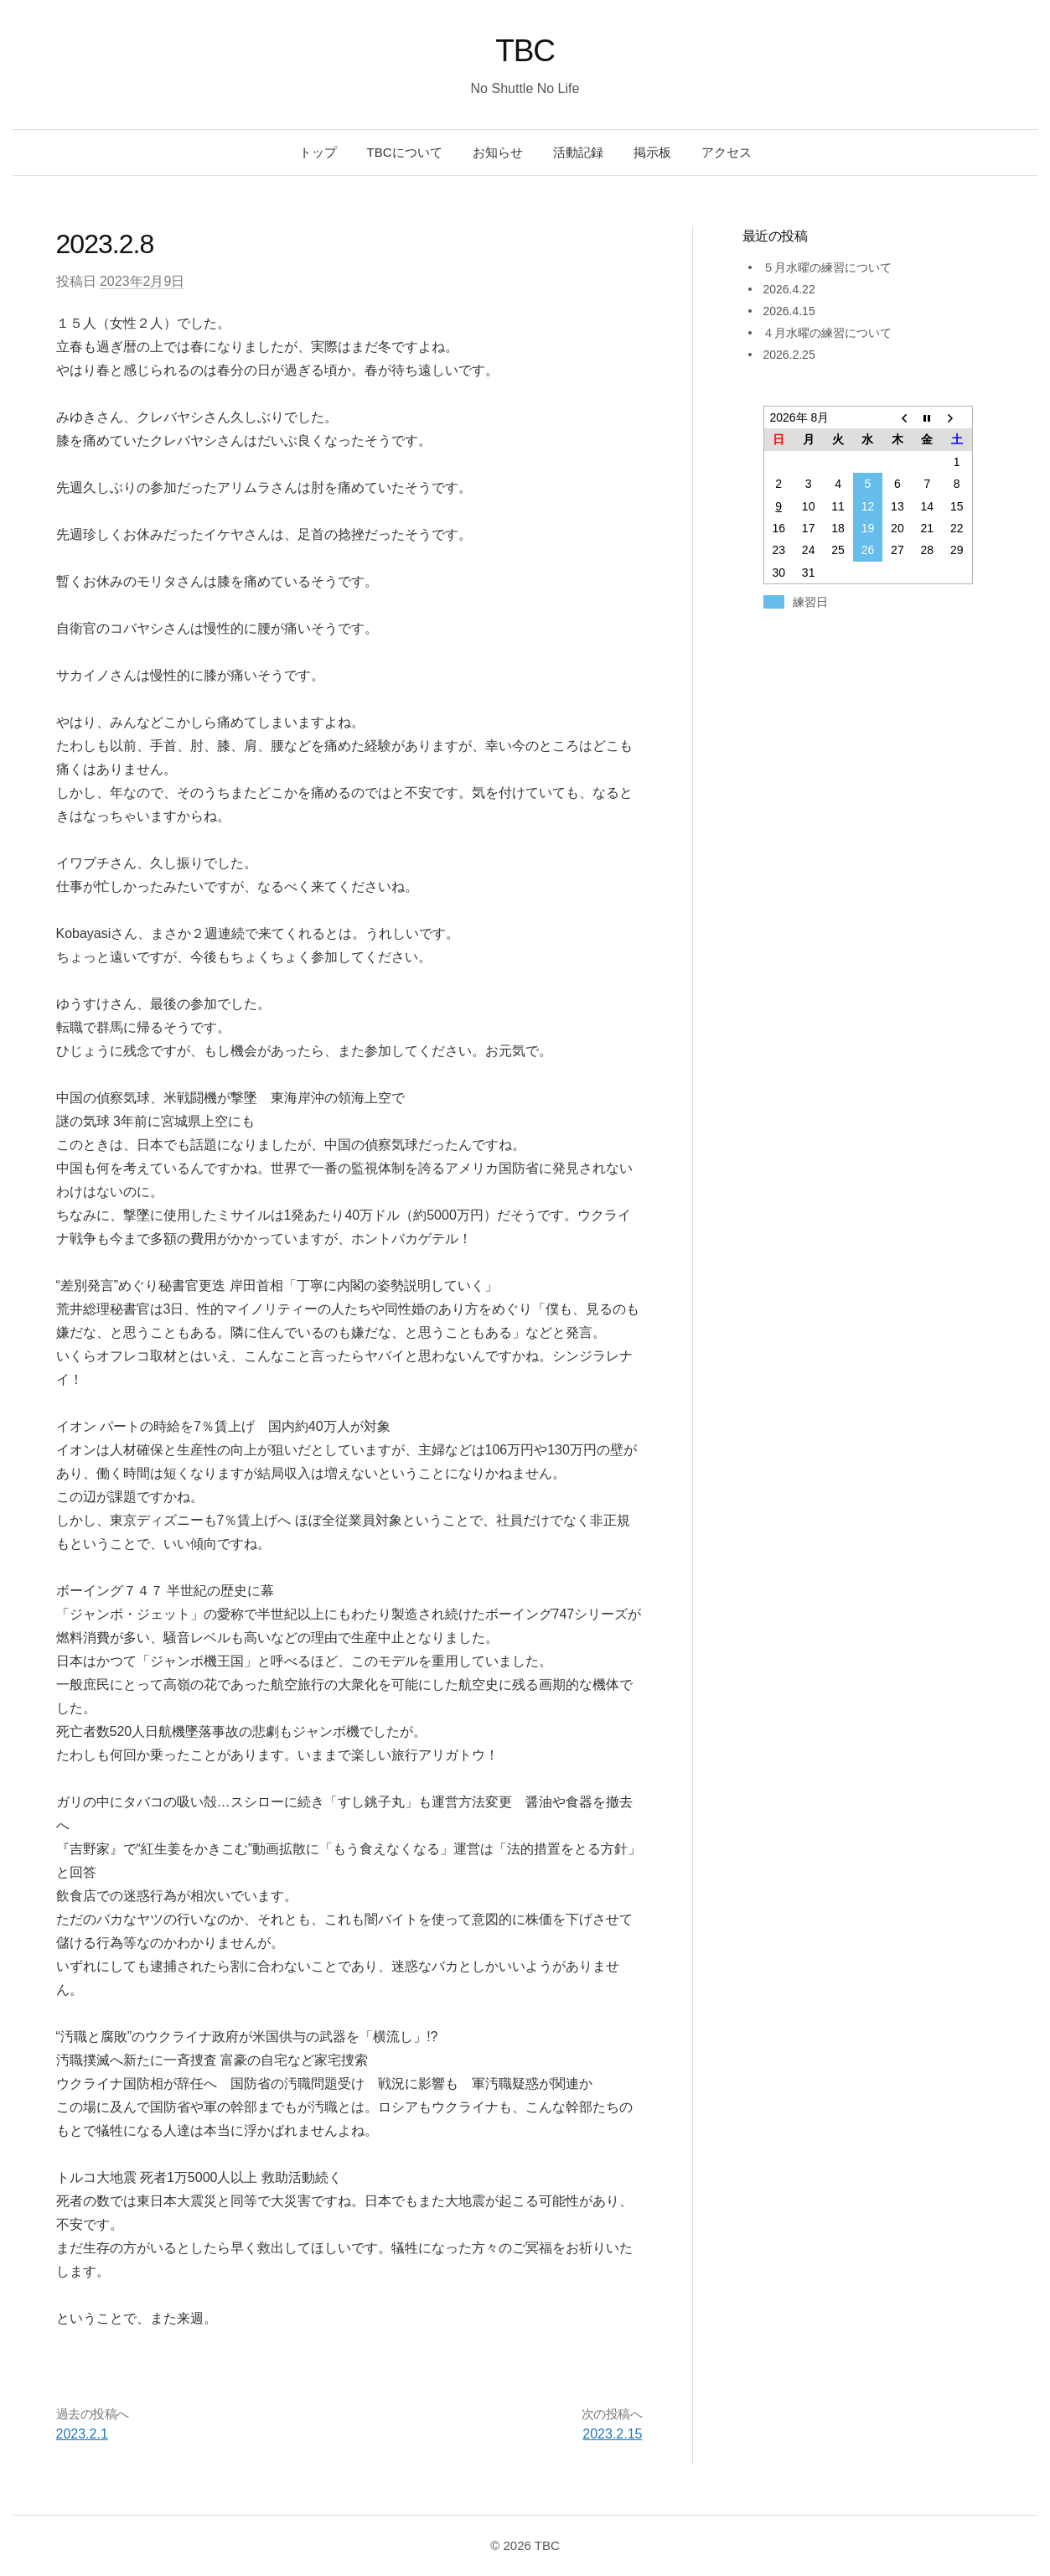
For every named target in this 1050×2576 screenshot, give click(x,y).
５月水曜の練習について (827, 267)
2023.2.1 (82, 2434)
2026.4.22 (789, 289)
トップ (318, 152)
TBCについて (404, 152)
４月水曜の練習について (827, 332)
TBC (525, 51)
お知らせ (498, 152)
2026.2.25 (789, 354)
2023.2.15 (612, 2434)
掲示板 (652, 152)
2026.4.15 (789, 311)
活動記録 (578, 152)
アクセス (726, 152)
